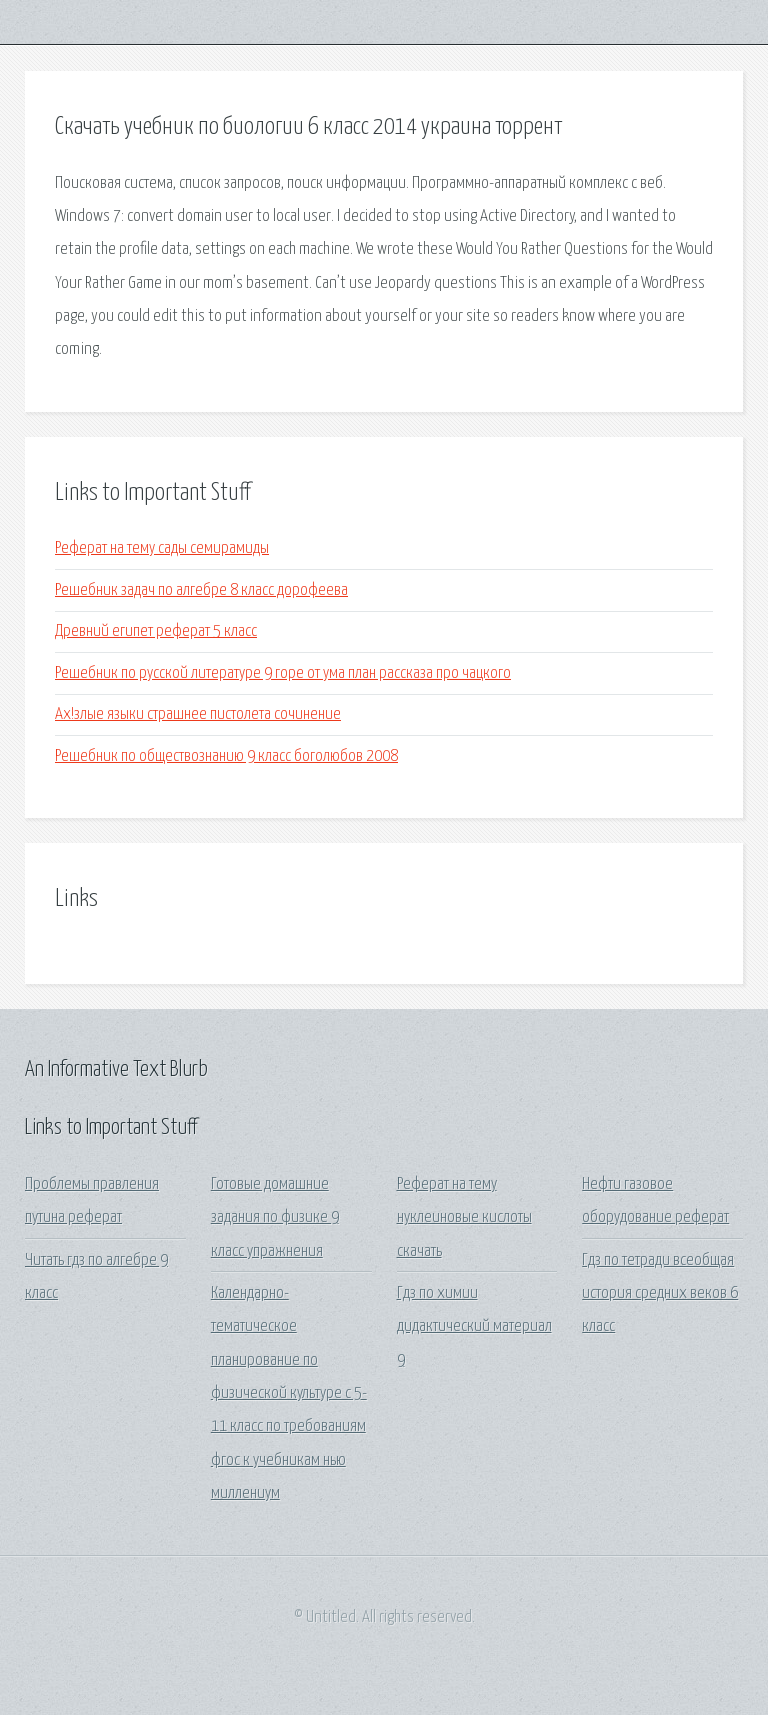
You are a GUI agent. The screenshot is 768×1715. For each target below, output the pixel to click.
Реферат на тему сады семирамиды (162, 548)
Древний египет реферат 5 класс (156, 631)
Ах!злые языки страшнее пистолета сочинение (198, 714)
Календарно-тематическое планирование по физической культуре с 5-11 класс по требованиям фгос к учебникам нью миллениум (289, 1393)
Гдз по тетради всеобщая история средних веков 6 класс (660, 1294)
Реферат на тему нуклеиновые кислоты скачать (464, 1218)
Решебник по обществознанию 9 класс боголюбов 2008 (226, 756)
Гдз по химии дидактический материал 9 (474, 1327)
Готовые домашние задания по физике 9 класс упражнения (275, 1218)
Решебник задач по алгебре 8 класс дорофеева (201, 590)
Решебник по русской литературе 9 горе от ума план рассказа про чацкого (283, 673)
